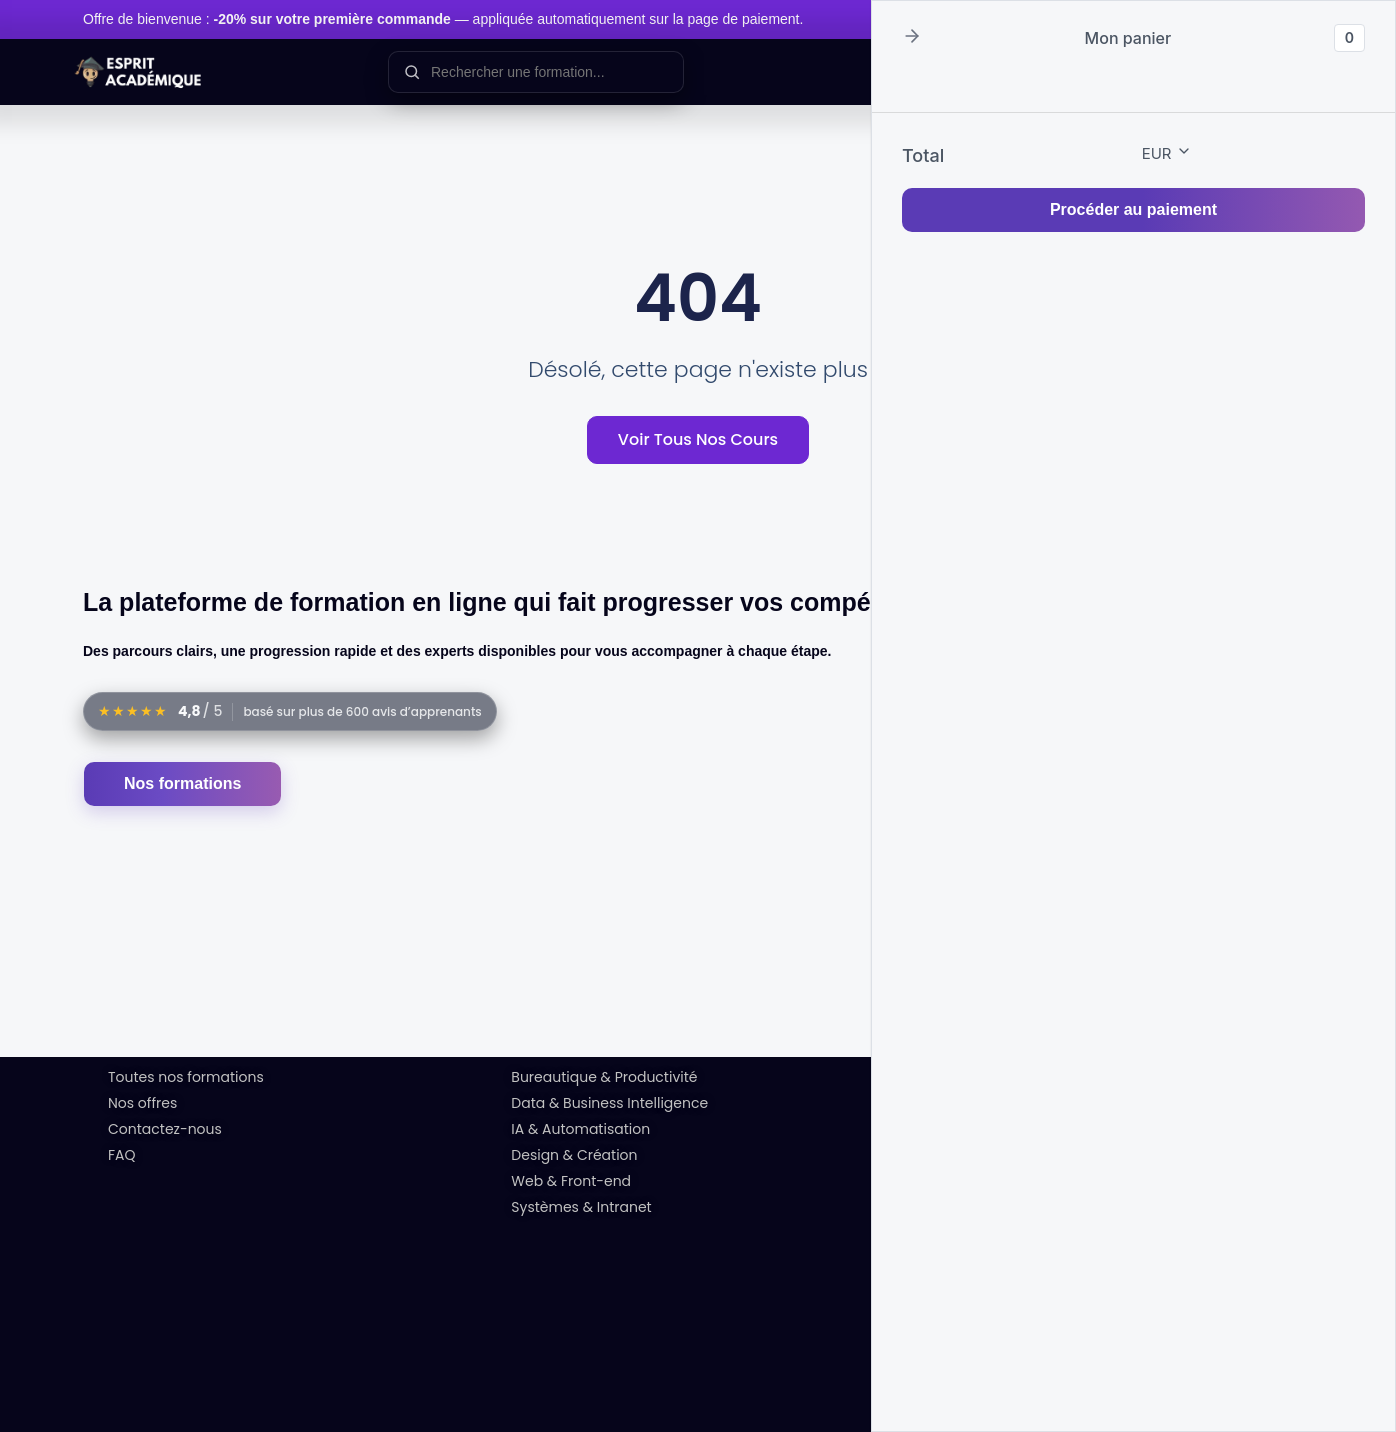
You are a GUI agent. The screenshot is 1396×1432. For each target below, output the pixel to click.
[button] (912, 37)
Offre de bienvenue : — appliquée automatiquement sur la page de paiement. (443, 19)
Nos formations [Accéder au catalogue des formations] (182, 783)
